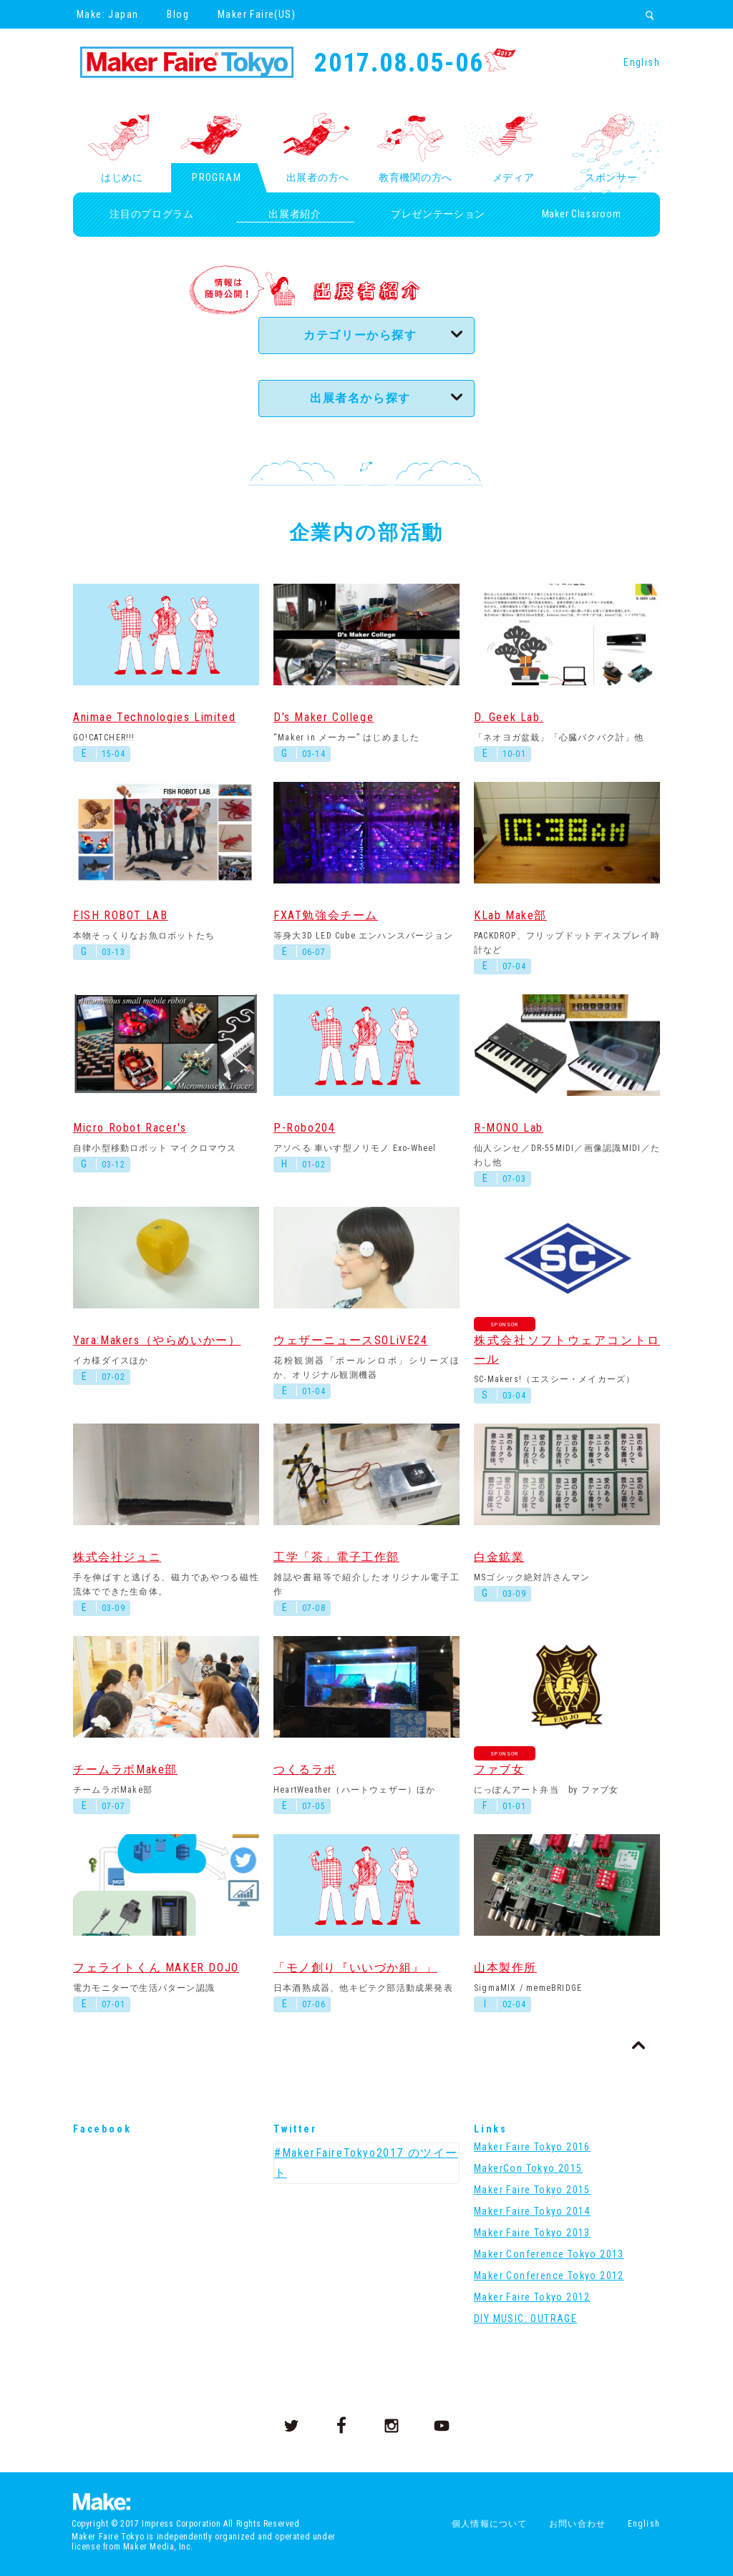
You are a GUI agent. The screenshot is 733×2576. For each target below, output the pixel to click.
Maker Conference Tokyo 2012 (549, 2275)
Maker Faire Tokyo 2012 (532, 2297)
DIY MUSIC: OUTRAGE (525, 2318)
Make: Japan (107, 14)
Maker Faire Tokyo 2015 (532, 2189)
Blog (178, 14)
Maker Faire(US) (257, 14)
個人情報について (490, 2524)
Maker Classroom (581, 214)
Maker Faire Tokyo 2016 (532, 2147)
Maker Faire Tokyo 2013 (532, 2232)
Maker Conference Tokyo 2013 (549, 2254)
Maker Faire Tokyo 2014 (532, 2211)
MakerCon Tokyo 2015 (528, 2168)
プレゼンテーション (438, 214)
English (641, 62)
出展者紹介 (294, 214)
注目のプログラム (152, 214)
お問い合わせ (577, 2524)
